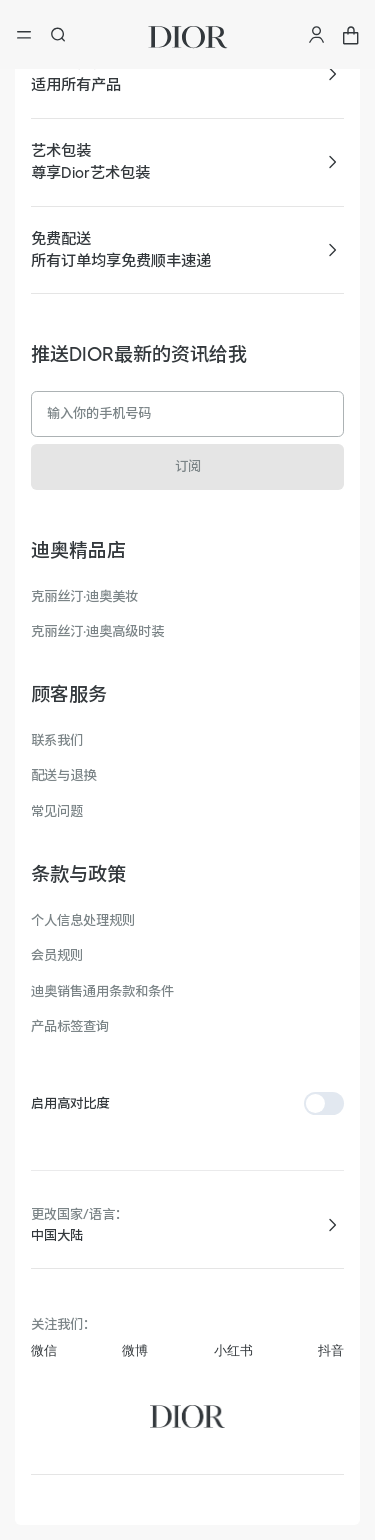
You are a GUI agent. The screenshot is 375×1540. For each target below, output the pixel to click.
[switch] (324, 1103)
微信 (44, 1350)
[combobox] (188, 1236)
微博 (135, 1350)
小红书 (233, 1350)
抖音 (331, 1350)
